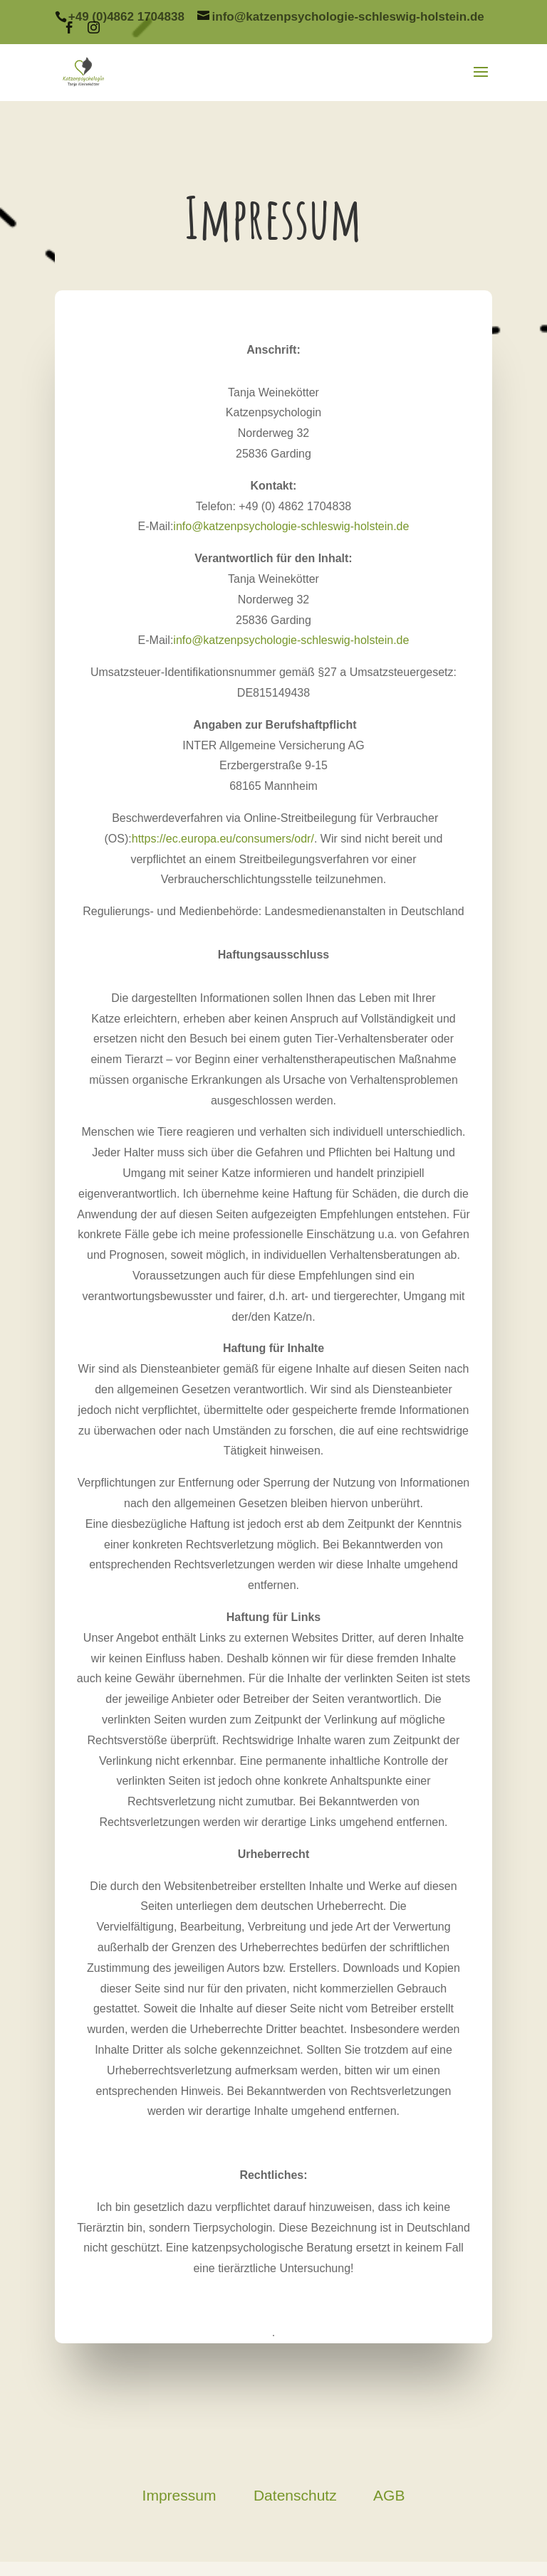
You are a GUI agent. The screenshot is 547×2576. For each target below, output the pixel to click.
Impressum (179, 2495)
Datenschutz (295, 2495)
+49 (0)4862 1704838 (126, 16)
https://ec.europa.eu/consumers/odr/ (223, 839)
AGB (389, 2495)
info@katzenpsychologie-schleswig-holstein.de (291, 526)
